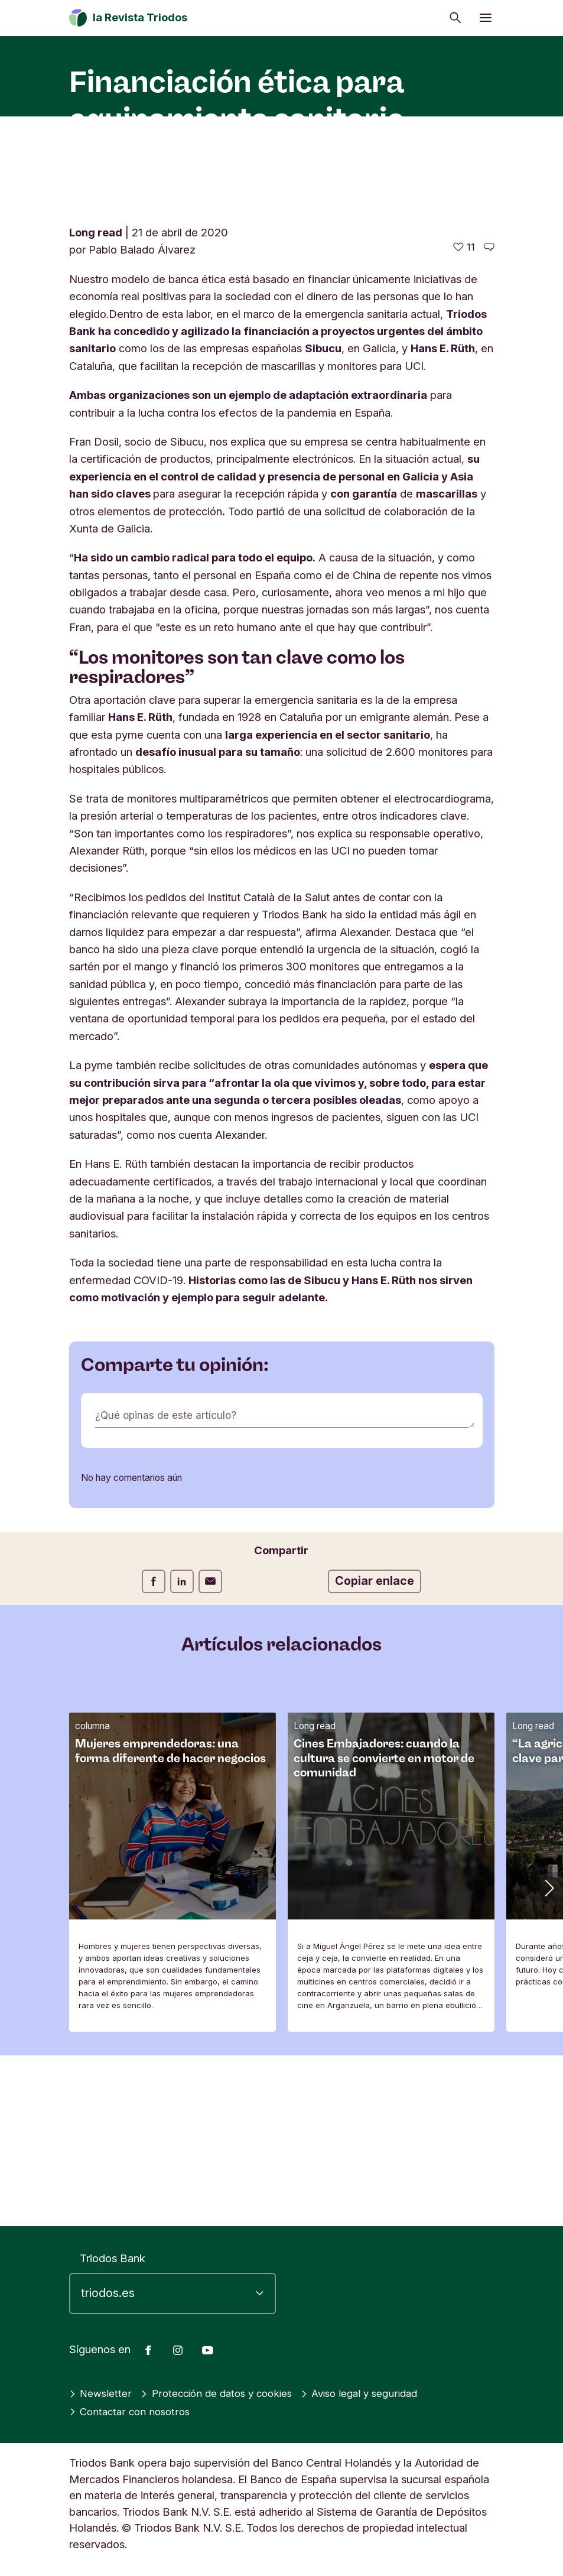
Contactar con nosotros (132, 2411)
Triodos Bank (112, 2258)
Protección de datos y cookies (225, 2393)
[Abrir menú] (486, 18)
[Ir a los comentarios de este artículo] (489, 417)
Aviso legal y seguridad (378, 2393)
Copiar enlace (374, 1751)
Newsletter (102, 2393)
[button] (548, 2057)
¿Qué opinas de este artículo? (169, 1585)
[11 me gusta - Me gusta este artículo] (464, 417)
